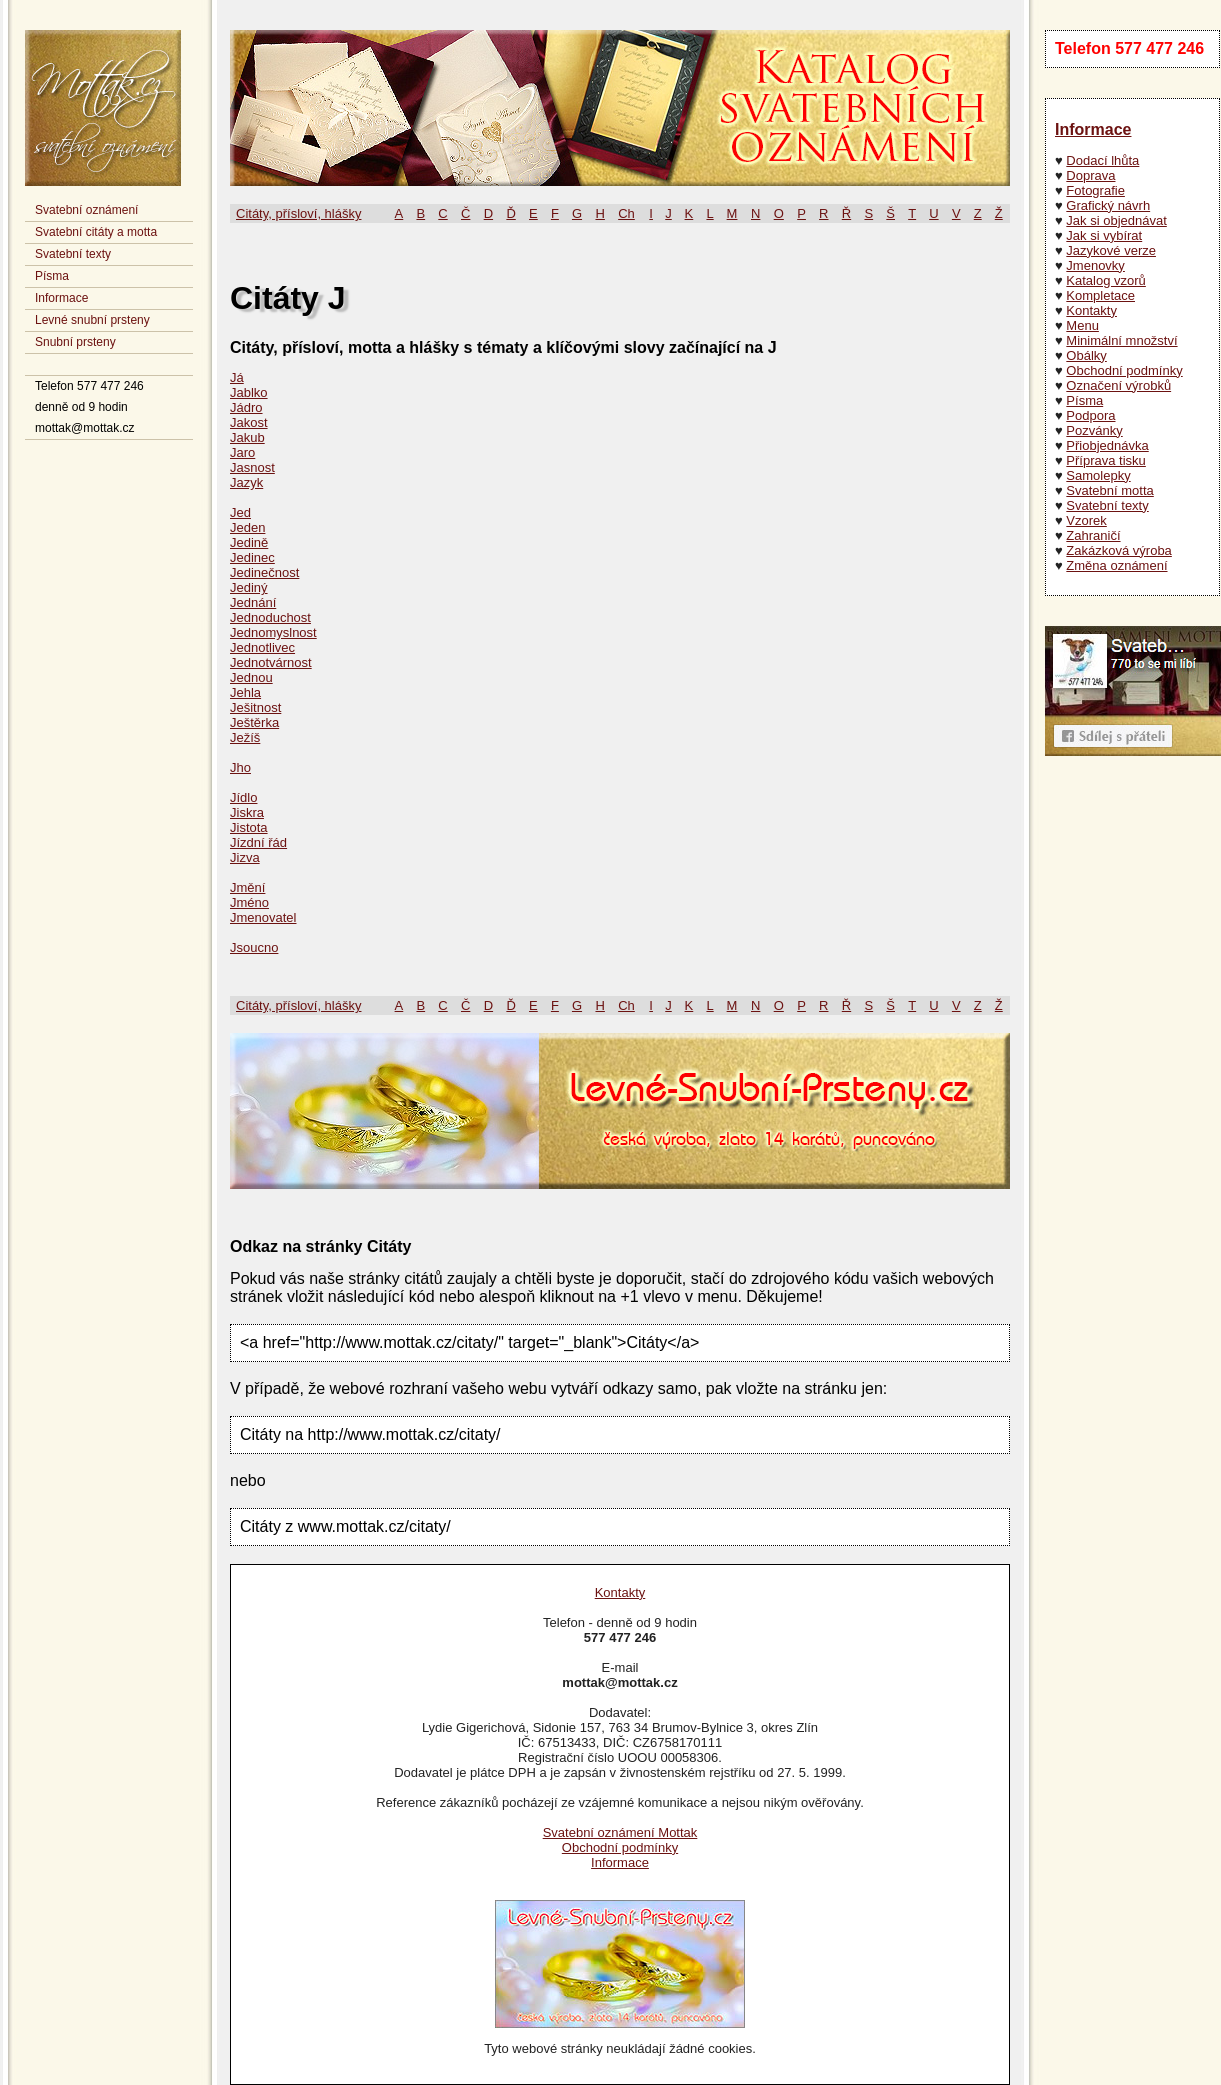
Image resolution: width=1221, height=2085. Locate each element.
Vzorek (1086, 520)
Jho (240, 767)
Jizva (245, 857)
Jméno (249, 902)
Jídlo (243, 797)
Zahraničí (1093, 535)
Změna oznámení (1116, 565)
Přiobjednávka (1107, 445)
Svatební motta (1109, 490)
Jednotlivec (262, 647)
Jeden (247, 527)
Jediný (249, 587)
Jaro (242, 452)
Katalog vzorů (1106, 280)
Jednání (253, 602)
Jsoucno (254, 947)
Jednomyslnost (273, 632)
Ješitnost (255, 707)
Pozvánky (1094, 430)
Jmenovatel (263, 917)
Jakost (249, 422)
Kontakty (1091, 310)
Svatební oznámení (86, 210)
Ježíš (245, 737)
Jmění (247, 887)
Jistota (249, 827)
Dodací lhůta (1102, 160)
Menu (1082, 325)
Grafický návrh (1108, 205)
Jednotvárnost (271, 662)
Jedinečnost (264, 572)
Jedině (249, 542)
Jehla (245, 692)
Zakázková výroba (1119, 550)
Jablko (249, 392)
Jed (240, 512)
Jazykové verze (1111, 250)
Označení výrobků (1118, 385)
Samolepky (1098, 475)
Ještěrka (254, 722)
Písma (52, 276)
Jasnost (252, 467)
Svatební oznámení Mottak (620, 1832)
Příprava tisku (1105, 460)
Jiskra (247, 812)
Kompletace (1100, 295)
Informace (61, 298)
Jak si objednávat (1116, 220)
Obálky (1086, 355)
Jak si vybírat (1104, 235)
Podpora (1090, 415)
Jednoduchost (270, 617)
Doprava (1090, 175)
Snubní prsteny (75, 342)
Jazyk (246, 482)
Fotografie (1095, 190)
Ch (626, 213)
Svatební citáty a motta (96, 232)
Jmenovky (1095, 265)
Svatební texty (73, 254)
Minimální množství (1121, 340)
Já (237, 377)
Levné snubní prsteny (92, 320)
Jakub (247, 437)
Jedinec (252, 557)
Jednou (251, 677)
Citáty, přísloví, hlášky (298, 213)
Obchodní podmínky (1124, 370)
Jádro (246, 407)
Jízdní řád (258, 842)
